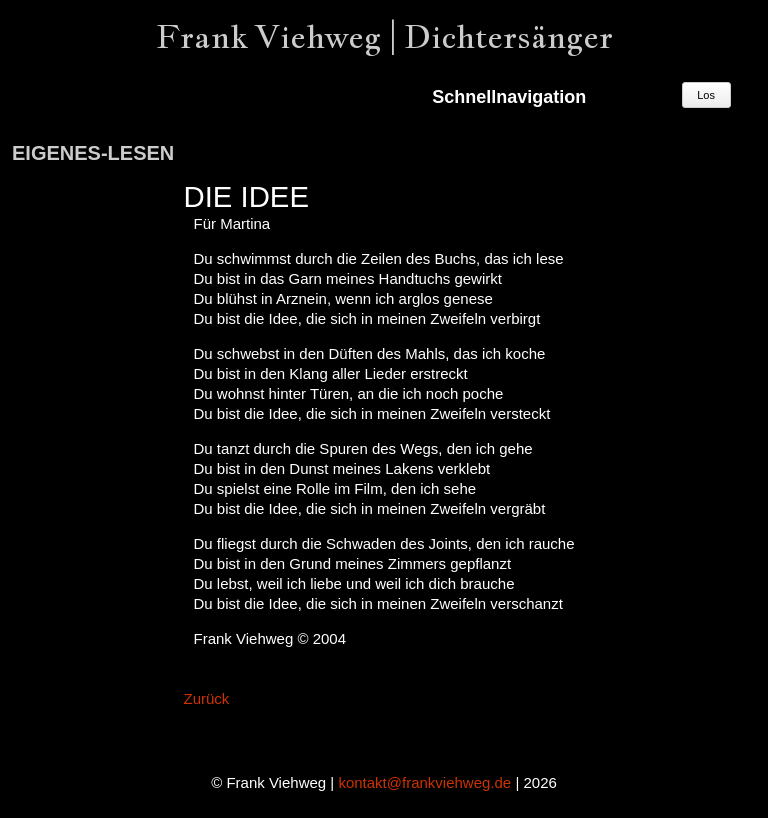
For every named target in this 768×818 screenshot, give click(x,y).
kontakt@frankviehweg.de (424, 782)
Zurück (206, 698)
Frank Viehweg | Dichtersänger (384, 36)
